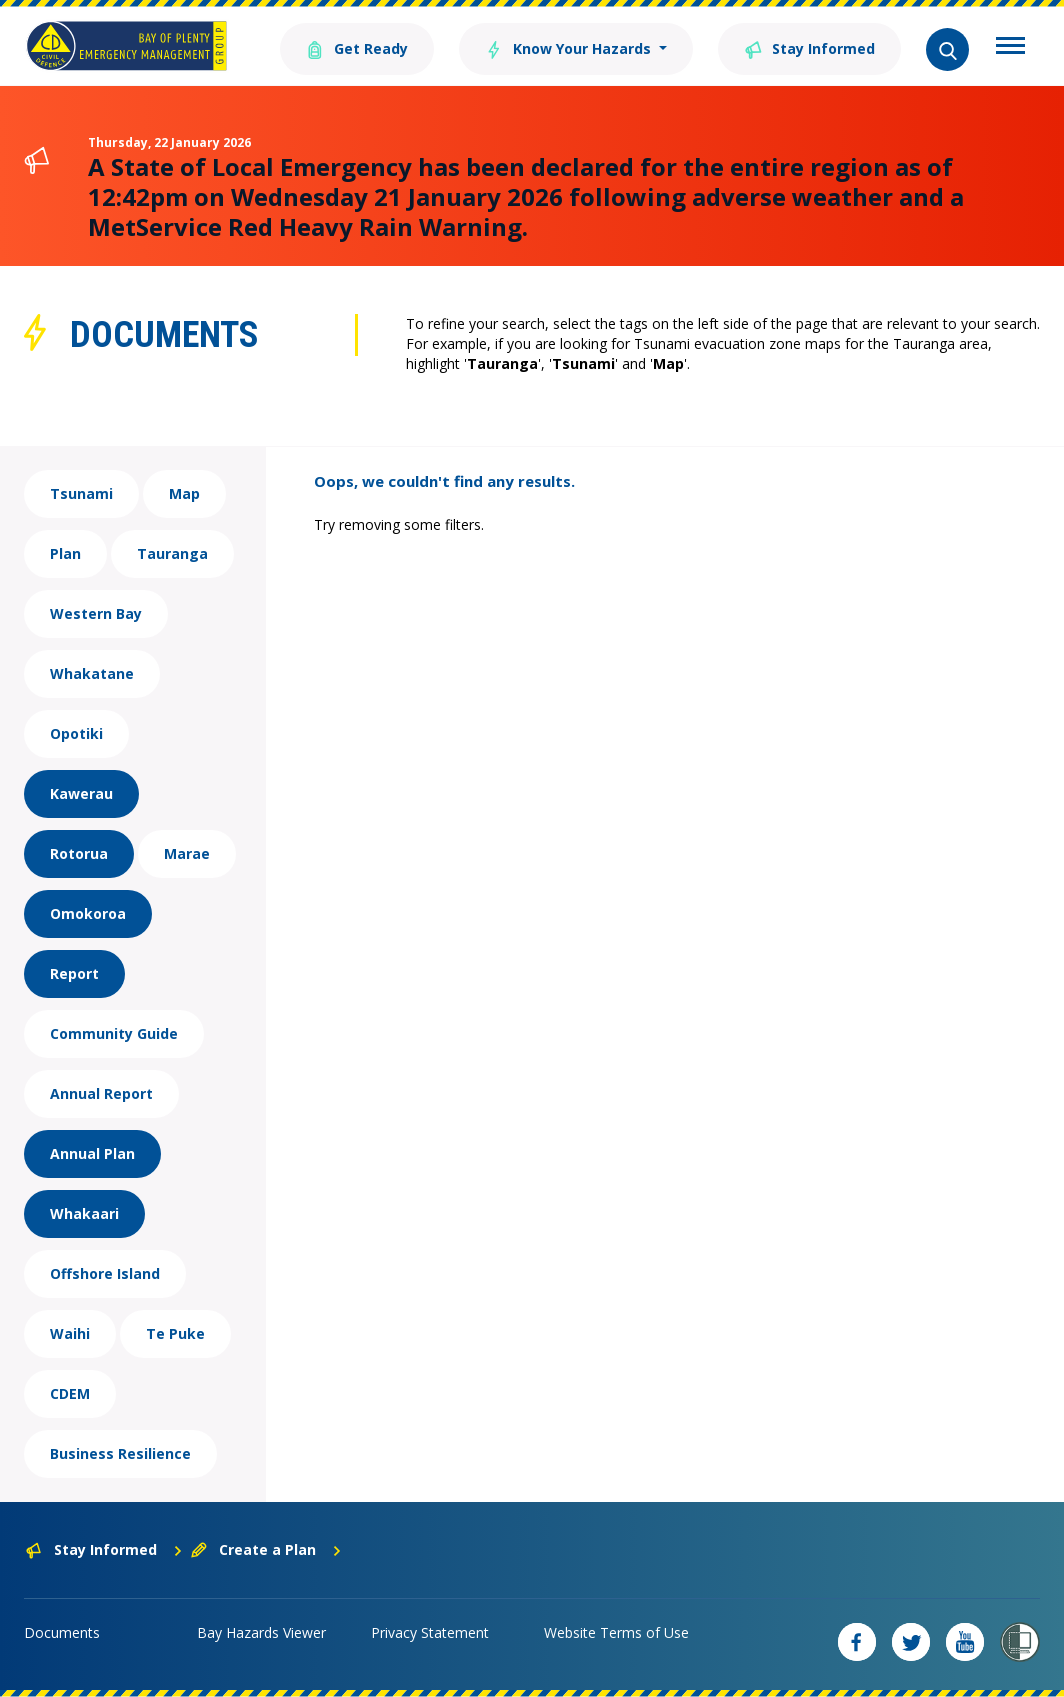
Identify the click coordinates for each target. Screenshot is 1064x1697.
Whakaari (84, 1213)
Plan (65, 553)
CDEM (70, 1393)
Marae (187, 853)
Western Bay (96, 613)
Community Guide (114, 1033)
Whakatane (92, 673)
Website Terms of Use (616, 1632)
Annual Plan (92, 1153)
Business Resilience (120, 1453)
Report (74, 973)
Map (184, 493)
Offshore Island (105, 1273)
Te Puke (175, 1333)
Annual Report (101, 1093)
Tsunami (81, 493)
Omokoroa (88, 913)
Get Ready (357, 47)
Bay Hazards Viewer (261, 1632)
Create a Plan (266, 1549)
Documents (62, 1632)
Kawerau (81, 793)
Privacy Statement (430, 1632)
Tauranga (172, 553)
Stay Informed (809, 47)
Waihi (70, 1333)
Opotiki (76, 733)
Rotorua (79, 853)
